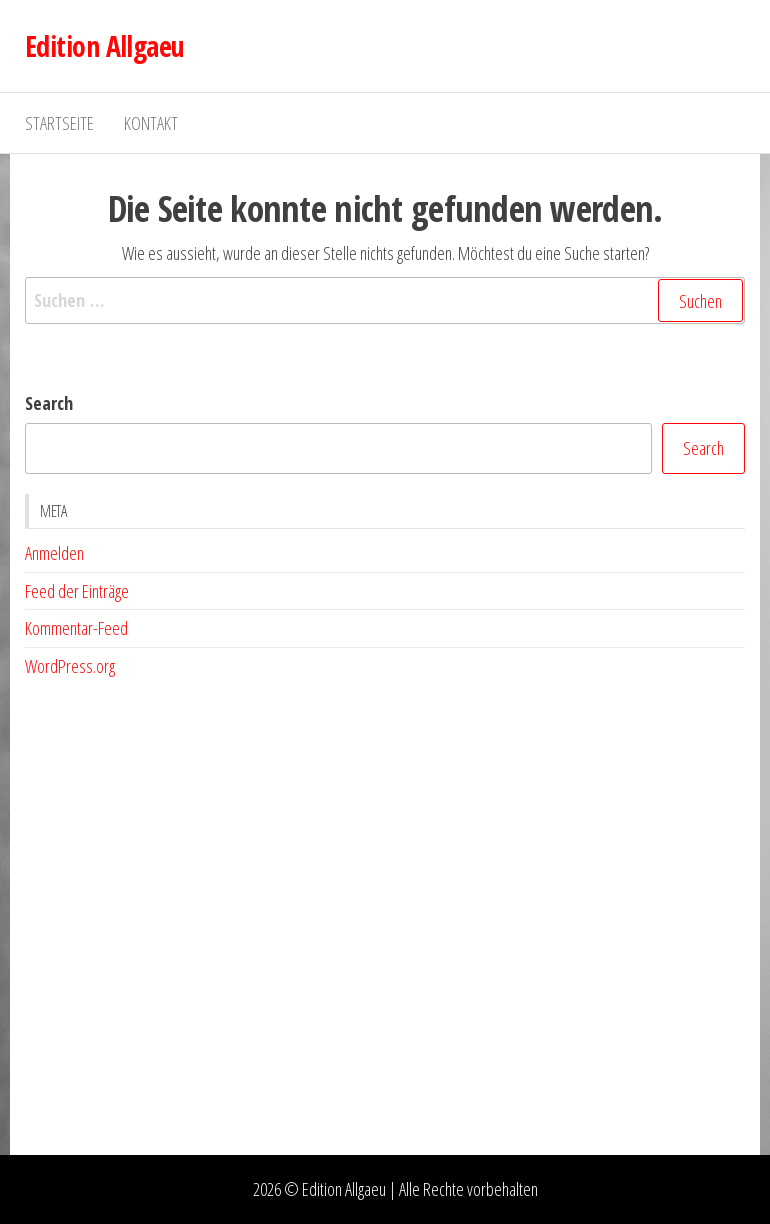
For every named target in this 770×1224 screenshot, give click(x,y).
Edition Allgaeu (105, 46)
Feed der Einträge (77, 591)
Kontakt (151, 123)
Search (49, 403)
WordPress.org (70, 666)
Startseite (59, 123)
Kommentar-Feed (76, 628)
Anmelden (54, 553)
